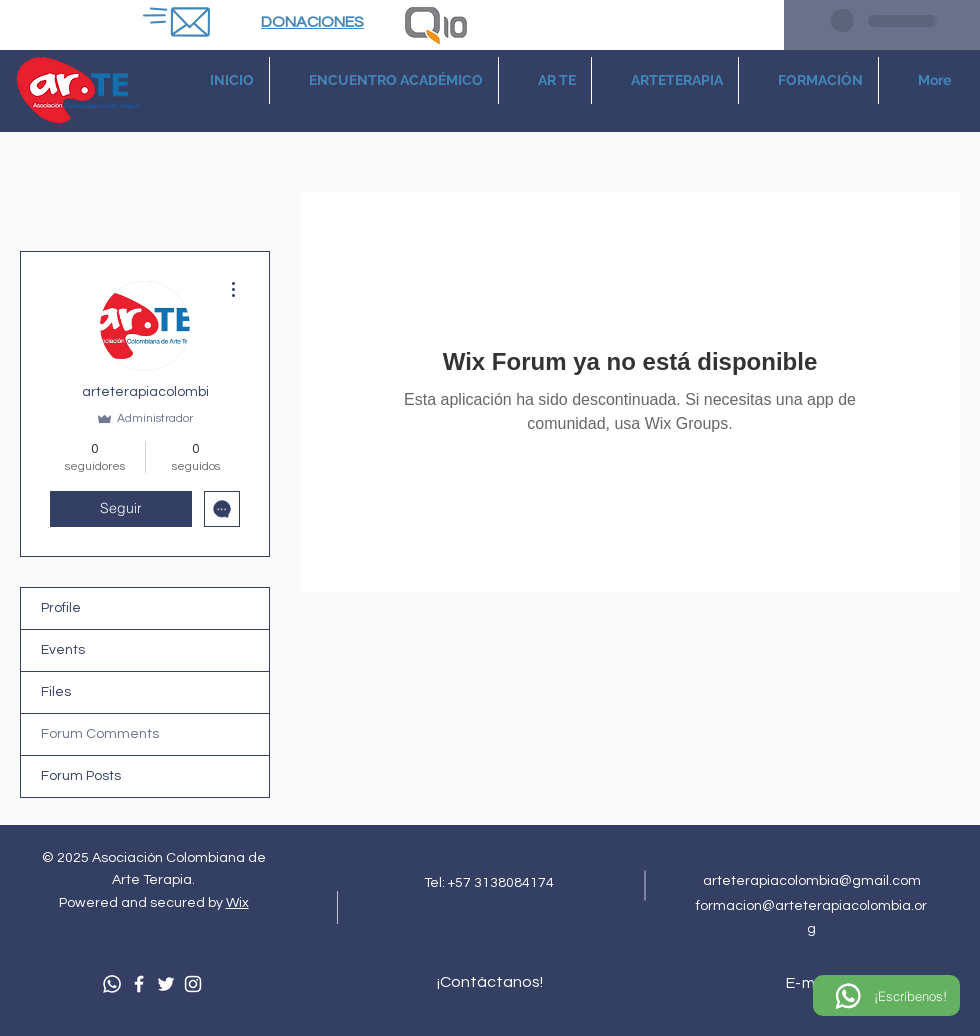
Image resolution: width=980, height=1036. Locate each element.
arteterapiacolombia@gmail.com (812, 881)
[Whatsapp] (112, 984)
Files (56, 692)
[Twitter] (166, 984)
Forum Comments (100, 734)
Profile (61, 608)
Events (63, 650)
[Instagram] (193, 984)
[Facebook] (139, 984)
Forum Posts (81, 776)
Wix (237, 903)
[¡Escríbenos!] (886, 995)
